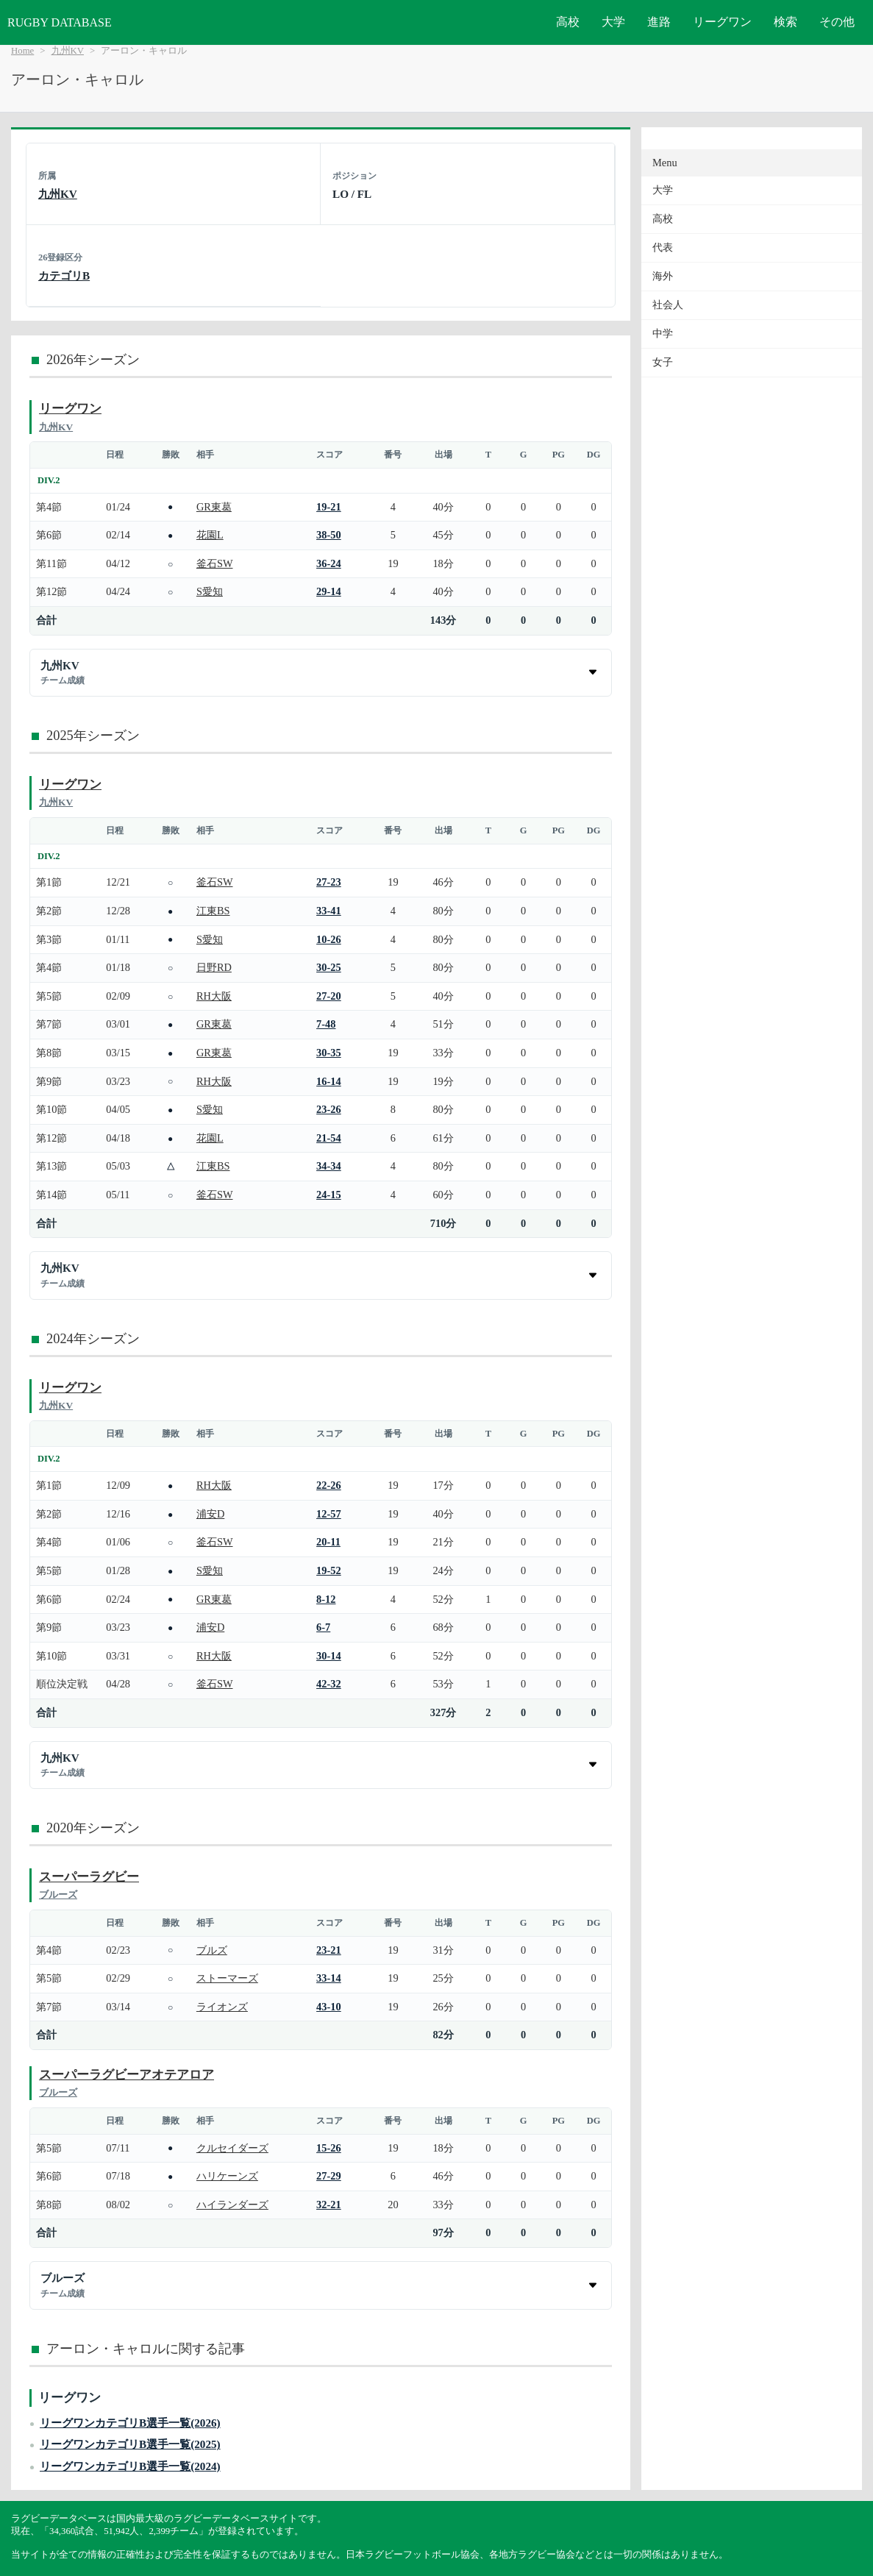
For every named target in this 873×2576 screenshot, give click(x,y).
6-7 (323, 1627)
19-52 (328, 1570)
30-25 (328, 967)
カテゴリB (64, 275)
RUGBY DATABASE (59, 22)
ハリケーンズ (227, 2176)
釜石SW (214, 563)
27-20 (328, 996)
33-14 (328, 1978)
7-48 (325, 1024)
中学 (662, 333)
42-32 (328, 1684)
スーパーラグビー (89, 1877)
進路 (659, 21)
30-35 (328, 1052)
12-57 (328, 1514)
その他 (837, 21)
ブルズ (211, 1950)
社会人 (667, 304)
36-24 (328, 563)
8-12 (325, 1599)
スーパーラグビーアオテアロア (126, 2075)
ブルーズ (58, 1894)
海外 (662, 276)
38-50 (328, 535)
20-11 (328, 1542)
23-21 (328, 1950)
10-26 (328, 939)
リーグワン (722, 21)
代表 (662, 247)
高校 (568, 21)
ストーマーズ (227, 1978)
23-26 (328, 1109)
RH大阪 (214, 996)
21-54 (328, 1138)
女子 (662, 362)
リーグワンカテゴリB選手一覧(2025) (130, 2444)
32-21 (328, 2204)
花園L (210, 535)
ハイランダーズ (232, 2204)
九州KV (67, 51)
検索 (785, 21)
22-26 (328, 1485)
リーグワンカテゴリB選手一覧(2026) (130, 2422)
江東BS (213, 911)
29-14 (328, 591)
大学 (613, 21)
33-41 (328, 911)
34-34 (328, 1166)
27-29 (328, 2176)
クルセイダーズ (232, 2148)
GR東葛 (214, 507)
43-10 (328, 2007)
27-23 (328, 882)
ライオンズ (222, 2007)
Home (22, 51)
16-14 (328, 1081)
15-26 (328, 2148)
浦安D (210, 1514)
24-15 (328, 1194)
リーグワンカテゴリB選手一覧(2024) (130, 2466)
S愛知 (209, 591)
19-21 (328, 507)
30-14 (328, 1656)
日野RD (214, 967)
